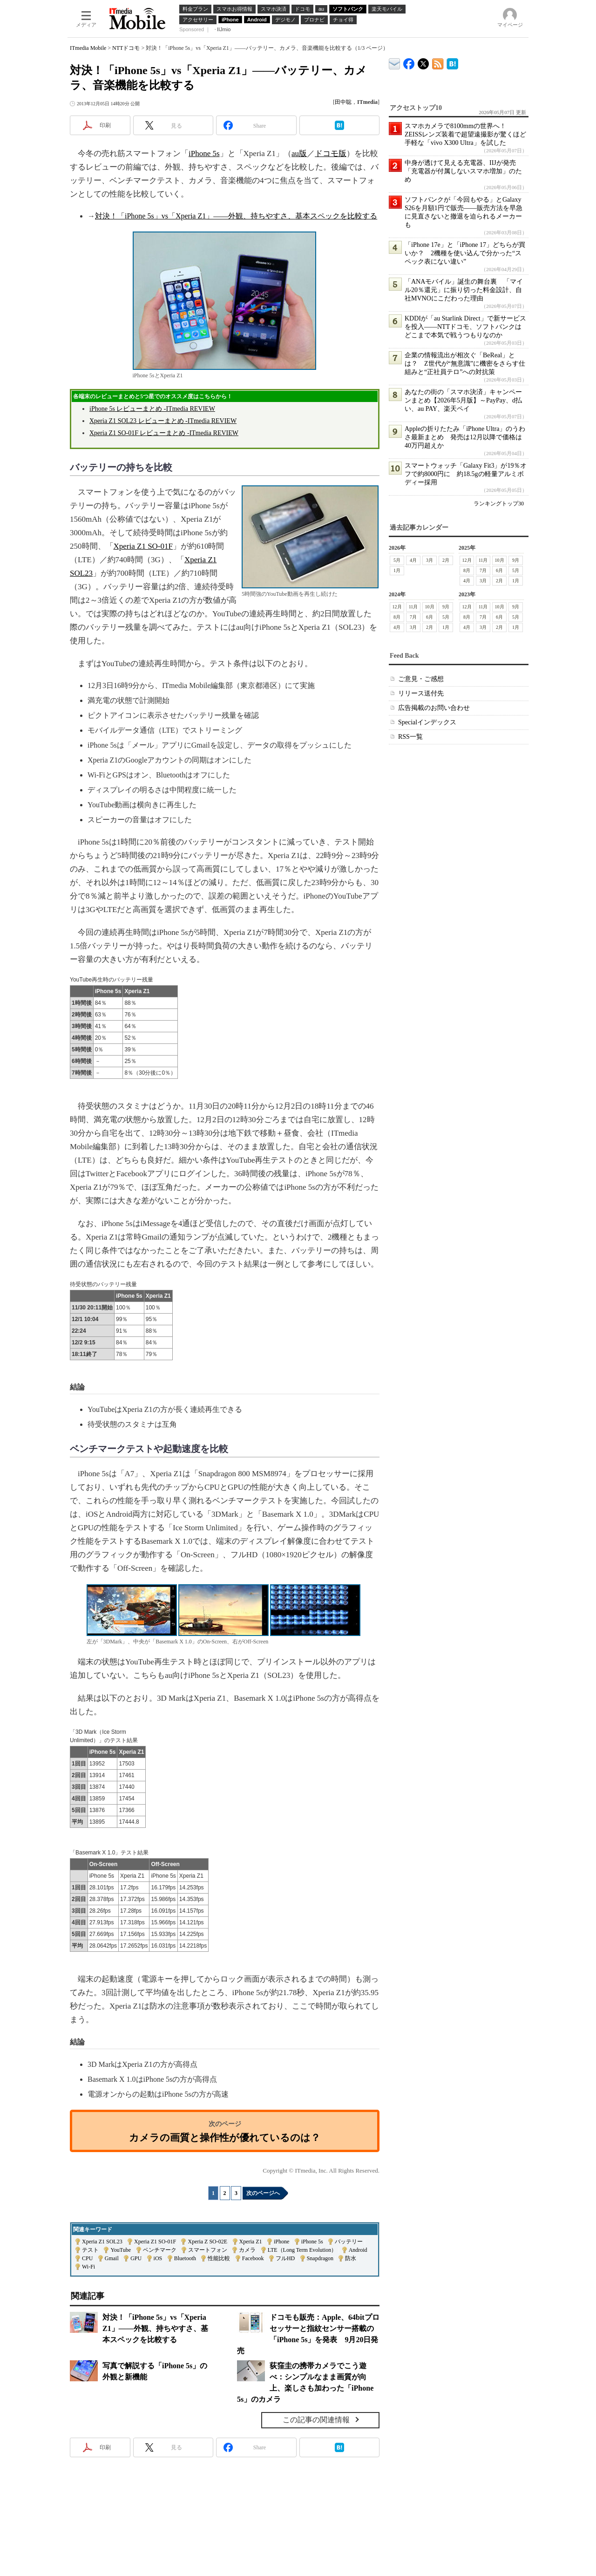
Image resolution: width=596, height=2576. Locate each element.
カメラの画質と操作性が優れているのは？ (224, 2137)
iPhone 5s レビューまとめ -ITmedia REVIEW (152, 408)
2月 (445, 560)
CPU (87, 2258)
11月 (483, 560)
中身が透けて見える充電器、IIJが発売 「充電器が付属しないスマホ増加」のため (463, 171)
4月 (413, 560)
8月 (466, 570)
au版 (299, 153)
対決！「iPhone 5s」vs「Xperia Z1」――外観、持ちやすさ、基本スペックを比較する (236, 216)
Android (358, 2250)
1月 (396, 570)
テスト (90, 2250)
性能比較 (219, 2258)
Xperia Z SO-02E (207, 2241)
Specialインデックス (427, 722)
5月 (396, 560)
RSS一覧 (410, 736)
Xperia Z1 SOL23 (102, 2241)
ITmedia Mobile (88, 48)
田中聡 (343, 102)
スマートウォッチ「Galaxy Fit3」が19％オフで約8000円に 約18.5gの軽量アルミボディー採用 (466, 474)
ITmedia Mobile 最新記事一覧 (438, 62)
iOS (158, 2258)
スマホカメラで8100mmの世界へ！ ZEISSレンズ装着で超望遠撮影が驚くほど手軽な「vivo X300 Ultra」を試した (465, 134)
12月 (467, 560)
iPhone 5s (204, 153)
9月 (515, 560)
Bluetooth (185, 2258)
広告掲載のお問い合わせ (434, 707)
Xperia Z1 (250, 2241)
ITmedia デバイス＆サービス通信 (394, 62)
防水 (350, 2258)
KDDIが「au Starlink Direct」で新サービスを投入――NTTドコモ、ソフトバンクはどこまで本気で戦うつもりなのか (465, 327)
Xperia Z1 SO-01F (143, 546)
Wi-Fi (88, 2266)
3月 (429, 560)
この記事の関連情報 (316, 2420)
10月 (499, 560)
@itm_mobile (423, 61)
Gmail (112, 2258)
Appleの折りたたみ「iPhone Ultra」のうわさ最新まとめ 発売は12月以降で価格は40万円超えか (465, 437)
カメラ (247, 2250)
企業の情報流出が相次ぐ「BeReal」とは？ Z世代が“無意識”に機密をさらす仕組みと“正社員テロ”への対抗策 (465, 363)
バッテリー (349, 2241)
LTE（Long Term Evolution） (302, 2250)
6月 (499, 570)
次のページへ (263, 2193)
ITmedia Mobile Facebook (409, 61)
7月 (483, 570)
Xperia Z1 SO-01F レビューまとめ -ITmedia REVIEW (163, 432)
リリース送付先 (421, 693)
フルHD (285, 2258)
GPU (136, 2258)
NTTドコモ (126, 48)
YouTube (120, 2250)
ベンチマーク (159, 2250)
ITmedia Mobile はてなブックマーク (452, 62)
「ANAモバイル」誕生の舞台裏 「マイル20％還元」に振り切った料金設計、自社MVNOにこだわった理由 (464, 290)
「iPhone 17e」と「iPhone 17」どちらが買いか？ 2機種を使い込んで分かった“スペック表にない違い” (465, 253)
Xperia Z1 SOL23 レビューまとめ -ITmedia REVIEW (163, 420)
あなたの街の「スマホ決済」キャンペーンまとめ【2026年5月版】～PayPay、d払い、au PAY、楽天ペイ (463, 400)
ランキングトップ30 (499, 503)
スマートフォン (207, 2250)
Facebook (253, 2258)
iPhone (281, 2241)
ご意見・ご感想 (421, 678)
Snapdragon (320, 2258)
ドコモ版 (330, 153)
